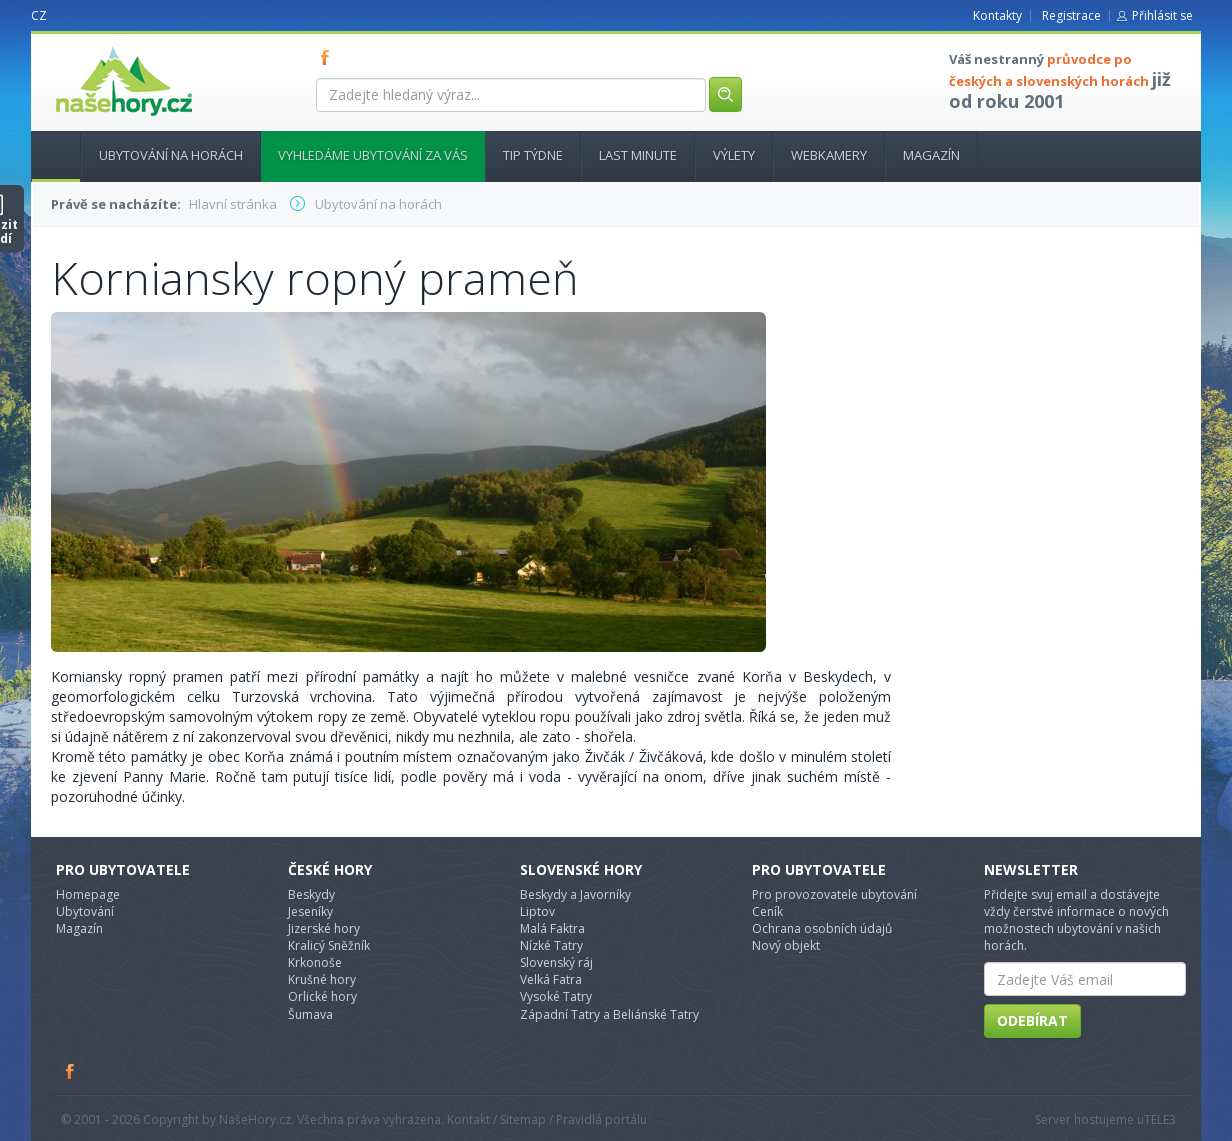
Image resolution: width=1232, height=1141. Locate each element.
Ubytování (85, 911)
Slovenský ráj (556, 962)
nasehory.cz (88, 46)
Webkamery (829, 155)
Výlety (734, 155)
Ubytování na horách (171, 155)
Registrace (1071, 15)
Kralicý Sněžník (329, 945)
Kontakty (997, 15)
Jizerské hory (324, 928)
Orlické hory (322, 996)
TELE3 (1160, 1119)
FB (329, 57)
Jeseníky (310, 911)
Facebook (71, 1071)
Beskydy (311, 894)
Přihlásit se (1162, 15)
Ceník (767, 911)
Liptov (537, 911)
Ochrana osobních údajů (822, 928)
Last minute (638, 155)
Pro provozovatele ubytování (834, 894)
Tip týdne (533, 155)
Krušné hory (322, 979)
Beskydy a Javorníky (575, 894)
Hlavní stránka (48, 155)
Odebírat (1032, 1020)
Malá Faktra (552, 928)
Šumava (310, 1014)
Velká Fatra (551, 979)
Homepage (88, 894)
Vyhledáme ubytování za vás (373, 155)
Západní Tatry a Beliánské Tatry (609, 1014)
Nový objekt (786, 945)
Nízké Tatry (551, 945)
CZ (39, 15)
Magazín (931, 155)
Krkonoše (315, 962)
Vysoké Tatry (556, 996)
